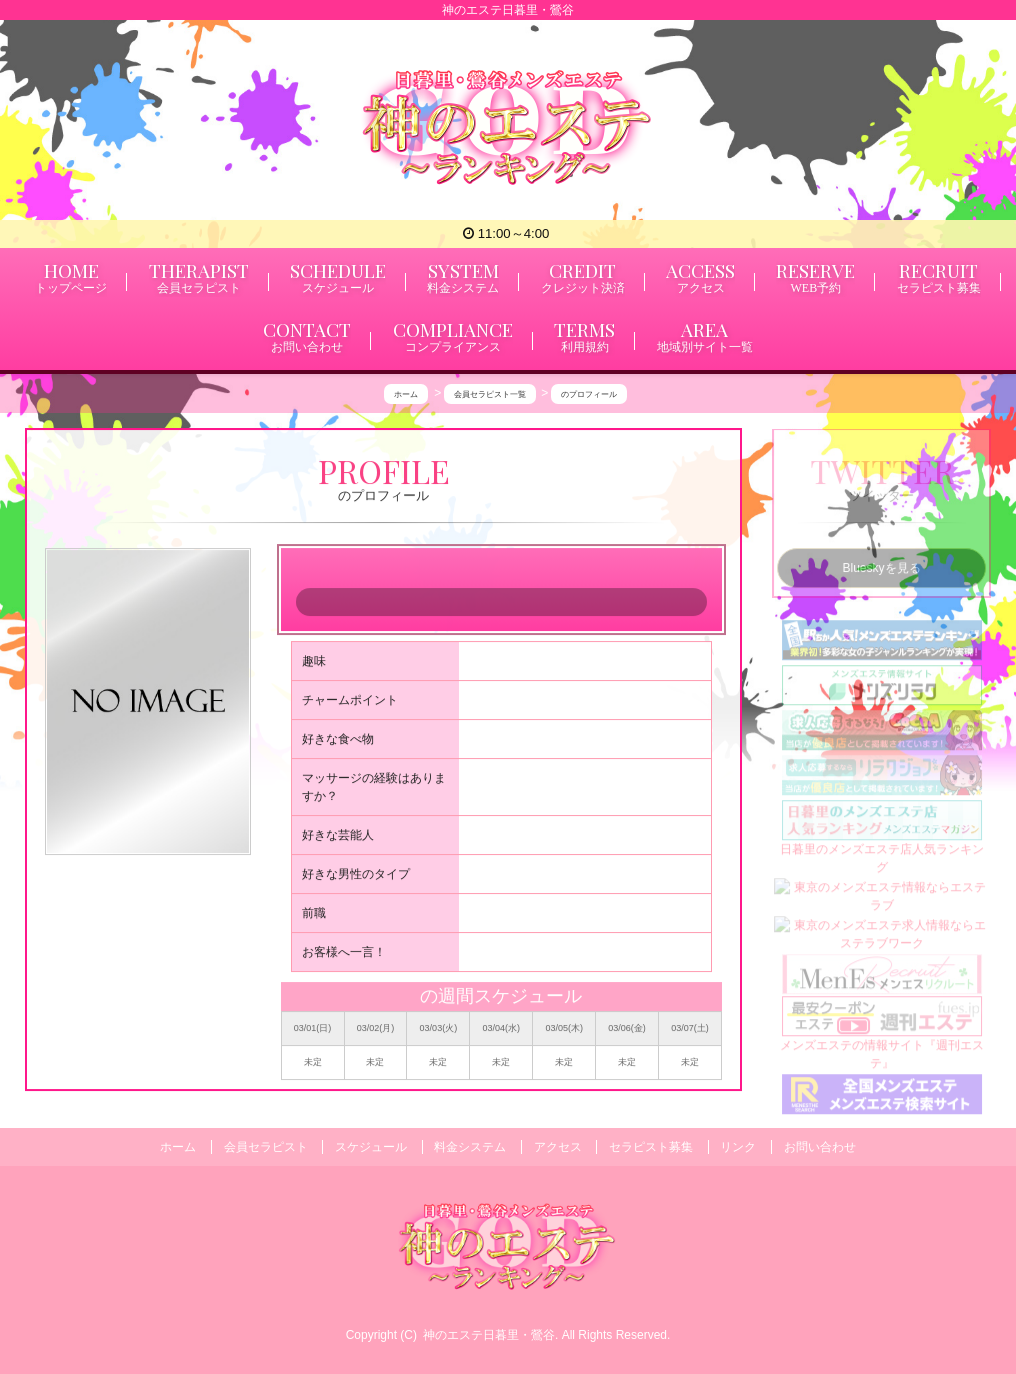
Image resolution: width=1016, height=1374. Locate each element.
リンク (738, 1147)
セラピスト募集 (651, 1147)
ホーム (178, 1147)
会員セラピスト (266, 1147)
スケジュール (371, 1147)
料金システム (470, 1147)
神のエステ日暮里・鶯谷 (489, 1335)
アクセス (558, 1147)
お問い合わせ (820, 1147)
